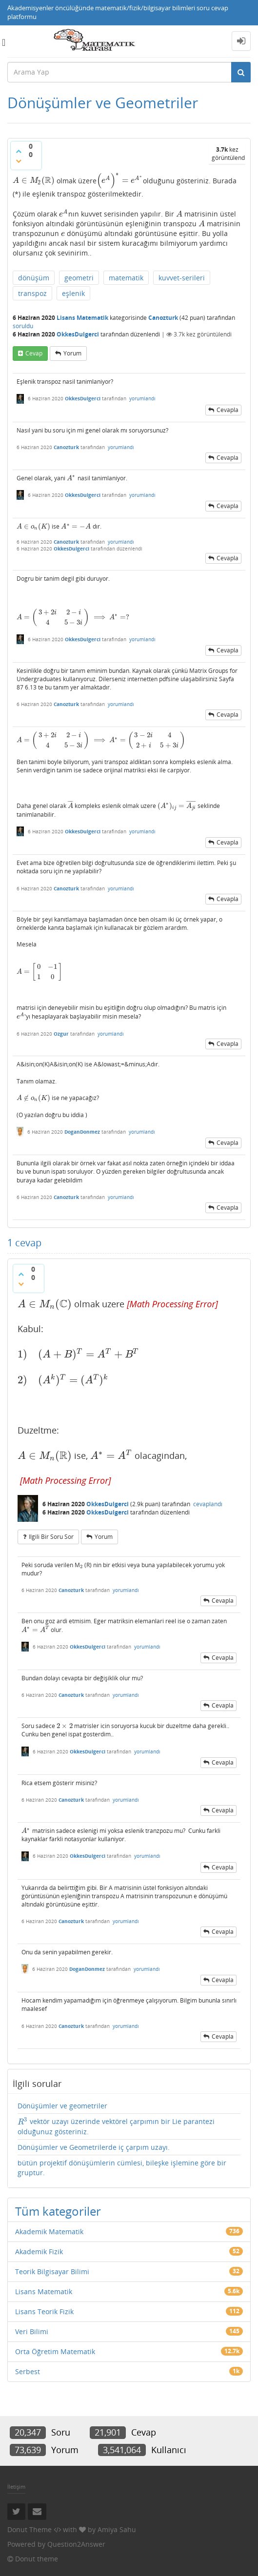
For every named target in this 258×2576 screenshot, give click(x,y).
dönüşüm (33, 277)
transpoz (32, 293)
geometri (79, 277)
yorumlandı (142, 398)
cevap (33, 353)
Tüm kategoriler (58, 2211)
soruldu (23, 326)
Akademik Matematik (49, 2231)
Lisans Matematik (82, 318)
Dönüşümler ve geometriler (62, 2105)
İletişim (16, 2486)
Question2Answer (76, 2544)
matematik (126, 277)
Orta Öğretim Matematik (55, 2351)
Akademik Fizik (39, 2251)
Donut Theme (29, 2529)
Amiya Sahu (117, 2529)
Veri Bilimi (31, 2331)
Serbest (27, 2371)
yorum (72, 353)
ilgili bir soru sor (51, 1537)
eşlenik (73, 293)
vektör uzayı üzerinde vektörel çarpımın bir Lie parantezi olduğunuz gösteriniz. (116, 2126)
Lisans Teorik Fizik (44, 2311)
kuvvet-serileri (182, 277)
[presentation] (34, 180)
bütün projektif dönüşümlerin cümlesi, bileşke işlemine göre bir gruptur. (122, 2167)
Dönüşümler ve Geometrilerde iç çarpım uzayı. (94, 2147)
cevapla (227, 410)
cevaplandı (207, 1504)
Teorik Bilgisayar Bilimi (52, 2271)
